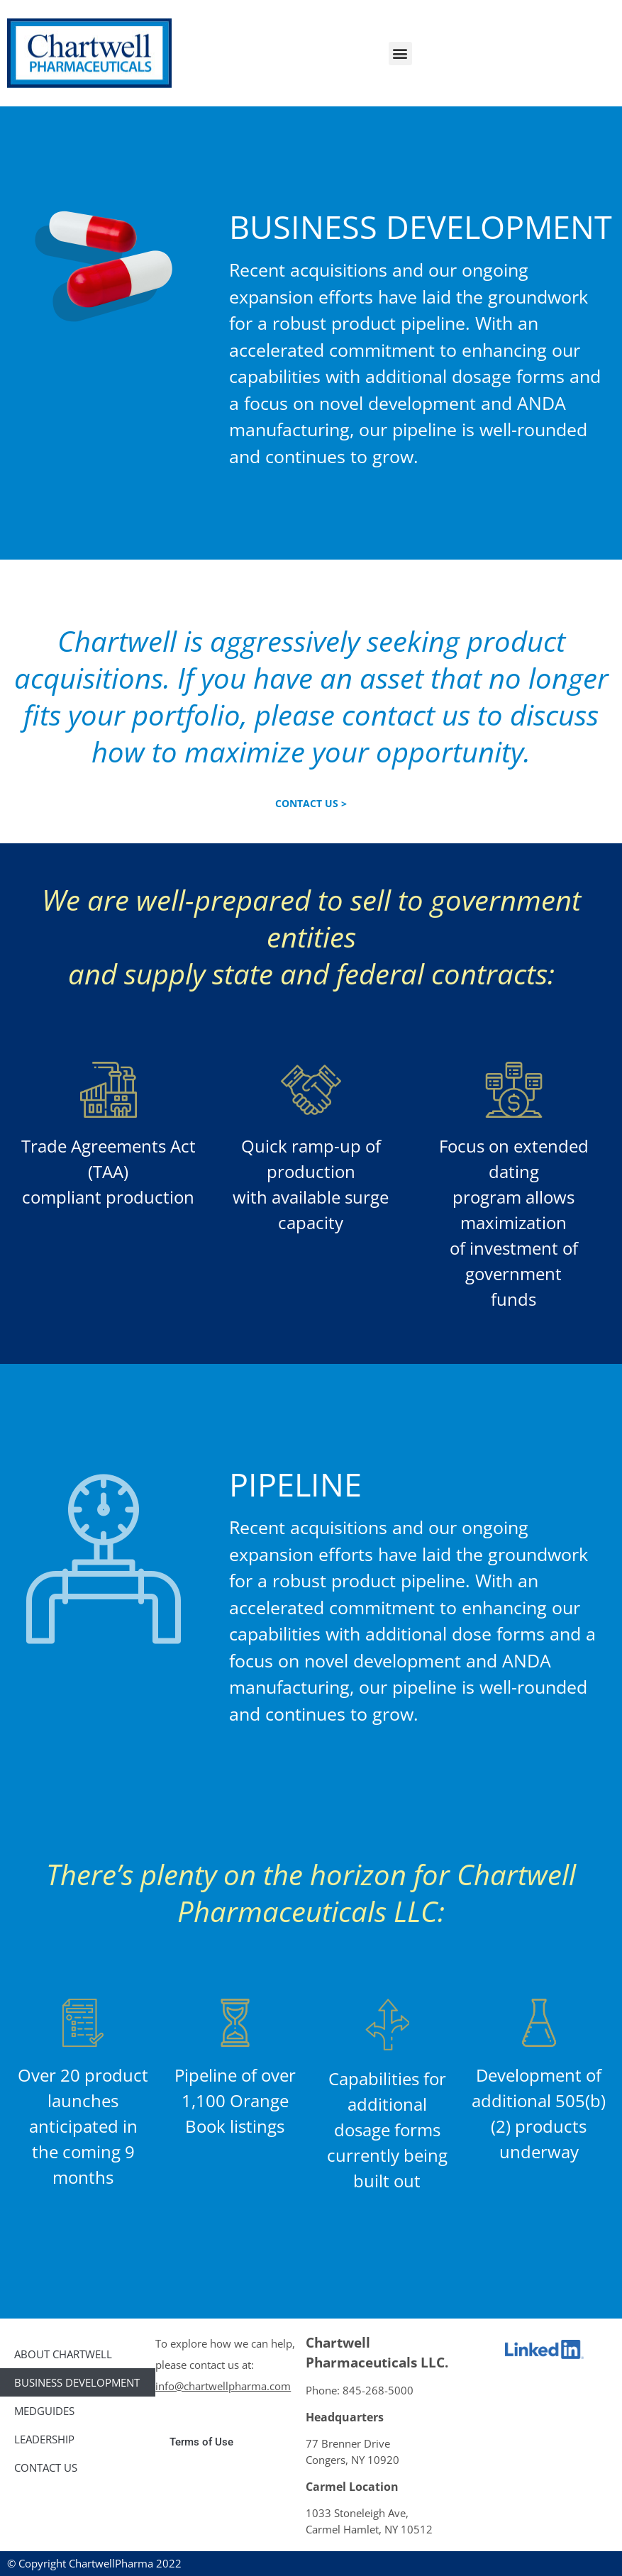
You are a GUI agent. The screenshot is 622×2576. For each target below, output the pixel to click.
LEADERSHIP (44, 2439)
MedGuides (44, 2411)
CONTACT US (45, 2467)
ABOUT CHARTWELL (63, 2354)
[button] (400, 53)
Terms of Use (201, 2442)
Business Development (77, 2382)
